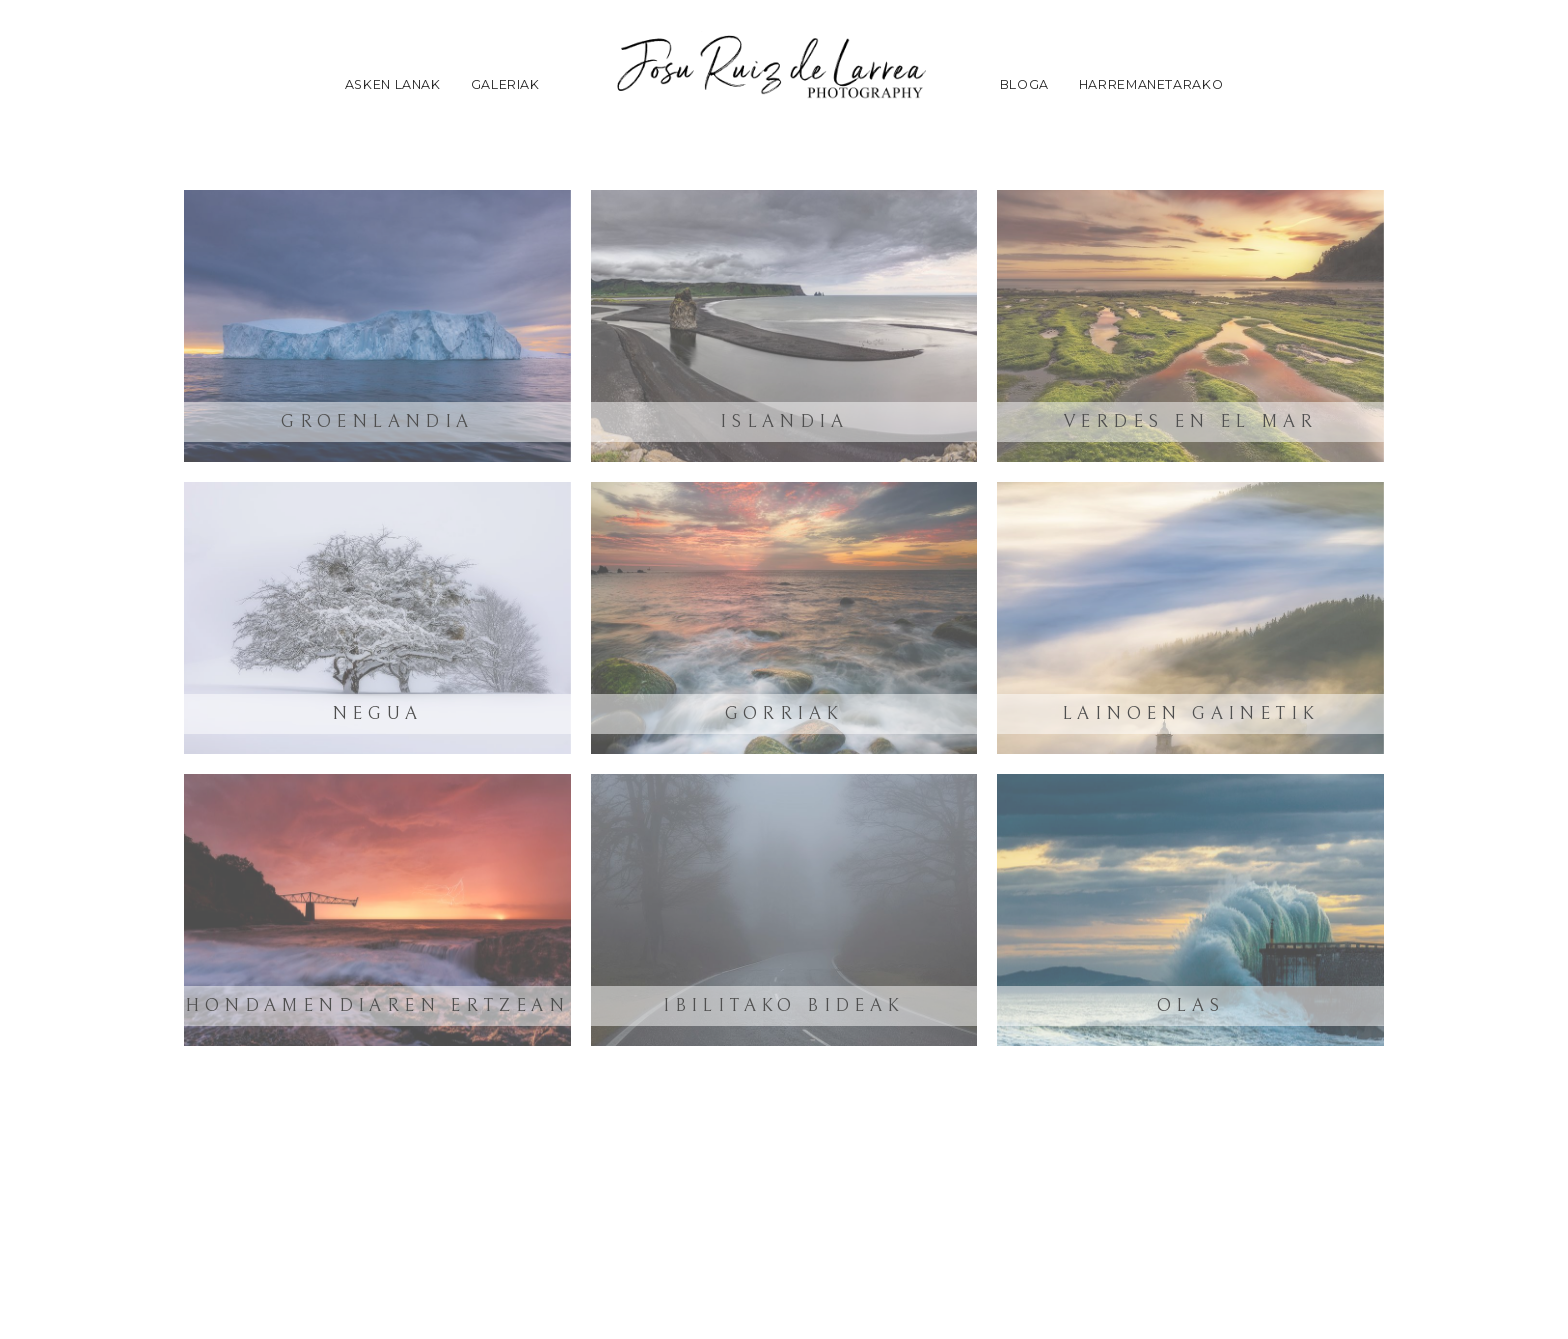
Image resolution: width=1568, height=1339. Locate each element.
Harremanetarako (1151, 84)
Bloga (1024, 84)
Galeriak (505, 84)
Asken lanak (393, 84)
